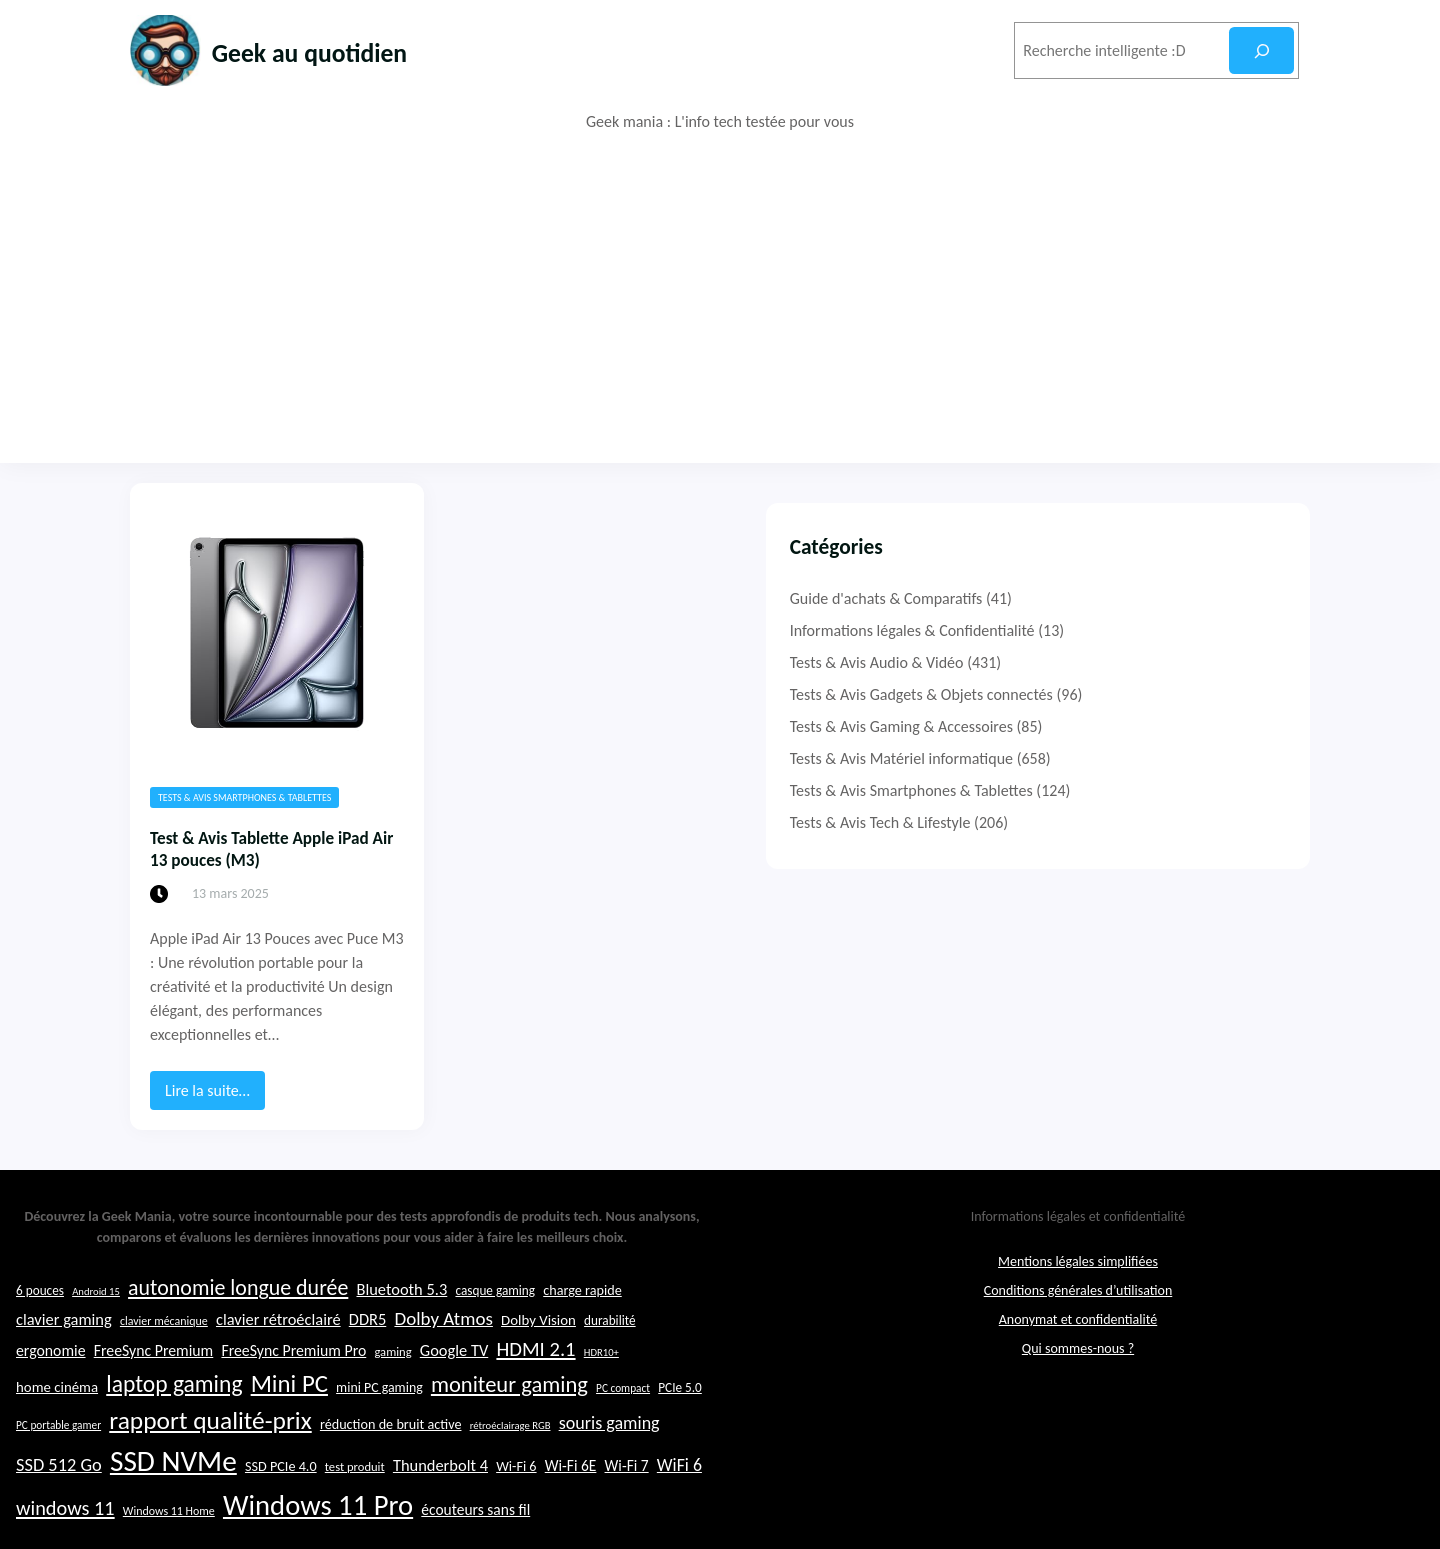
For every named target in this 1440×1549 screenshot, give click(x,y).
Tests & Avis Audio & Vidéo (1074, 662)
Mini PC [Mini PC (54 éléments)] (289, 1481)
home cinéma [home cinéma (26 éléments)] (57, 1485)
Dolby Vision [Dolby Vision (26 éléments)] (538, 1419)
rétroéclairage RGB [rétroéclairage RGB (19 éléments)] (510, 1524)
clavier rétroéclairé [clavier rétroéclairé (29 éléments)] (278, 1418)
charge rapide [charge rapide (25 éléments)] (582, 1389)
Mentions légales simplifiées (1078, 1360)
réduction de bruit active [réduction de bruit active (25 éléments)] (391, 1523)
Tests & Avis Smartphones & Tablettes (244, 797)
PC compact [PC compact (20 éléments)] (623, 1486)
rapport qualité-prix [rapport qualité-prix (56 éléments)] (210, 1519)
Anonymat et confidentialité (1078, 1418)
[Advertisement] (720, 298)
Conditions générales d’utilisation (1078, 1389)
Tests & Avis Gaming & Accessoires (1098, 726)
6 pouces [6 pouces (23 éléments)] (40, 1389)
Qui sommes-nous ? (1078, 1447)
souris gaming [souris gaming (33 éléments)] (609, 1522)
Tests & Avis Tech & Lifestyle (1077, 822)
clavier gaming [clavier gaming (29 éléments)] (64, 1418)
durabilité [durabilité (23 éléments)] (610, 1419)
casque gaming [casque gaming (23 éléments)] (495, 1389)
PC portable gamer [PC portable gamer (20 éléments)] (58, 1524)
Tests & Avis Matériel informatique (1098, 758)
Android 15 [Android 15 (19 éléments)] (96, 1390)
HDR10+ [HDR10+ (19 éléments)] (601, 1450)
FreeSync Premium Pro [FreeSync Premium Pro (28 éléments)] (293, 1448)
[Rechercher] (1261, 50)
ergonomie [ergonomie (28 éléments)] (51, 1448)
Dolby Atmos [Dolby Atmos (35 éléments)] (443, 1417)
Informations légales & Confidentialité (1109, 630)
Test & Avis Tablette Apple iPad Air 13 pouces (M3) (301, 855)
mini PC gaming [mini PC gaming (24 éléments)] (379, 1485)
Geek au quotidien (339, 50)
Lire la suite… (214, 1081)
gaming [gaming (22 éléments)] (392, 1449)
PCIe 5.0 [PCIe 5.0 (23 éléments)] (680, 1485)
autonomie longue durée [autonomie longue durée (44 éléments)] (238, 1386)
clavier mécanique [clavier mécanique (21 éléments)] (164, 1420)
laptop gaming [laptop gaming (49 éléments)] (174, 1482)
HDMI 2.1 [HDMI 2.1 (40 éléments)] (535, 1447)
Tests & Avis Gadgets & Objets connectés (1118, 694)
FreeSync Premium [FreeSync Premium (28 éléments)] (154, 1448)
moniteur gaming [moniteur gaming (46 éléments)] (509, 1482)
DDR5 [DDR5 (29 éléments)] (367, 1418)
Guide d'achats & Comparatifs (1083, 598)
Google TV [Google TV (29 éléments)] (454, 1448)
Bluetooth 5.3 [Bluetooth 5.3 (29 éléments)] (401, 1388)
